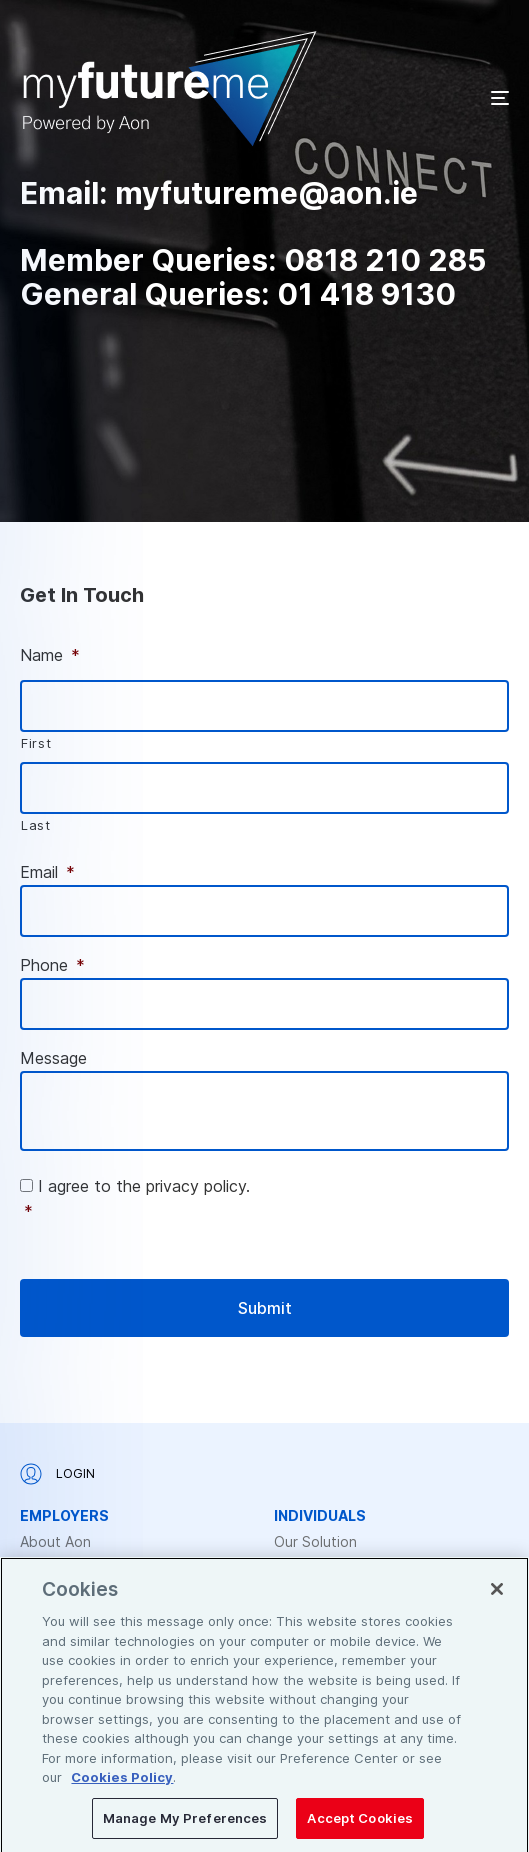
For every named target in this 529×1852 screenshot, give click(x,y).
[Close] (497, 1595)
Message (53, 1058)
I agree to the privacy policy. (266, 1200)
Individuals (320, 1516)
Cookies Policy (122, 1783)
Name (50, 655)
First (36, 743)
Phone (52, 965)
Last (36, 825)
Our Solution (315, 1542)
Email (47, 872)
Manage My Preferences (185, 1824)
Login (57, 1474)
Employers (64, 1516)
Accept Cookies (360, 1824)
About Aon (55, 1542)
